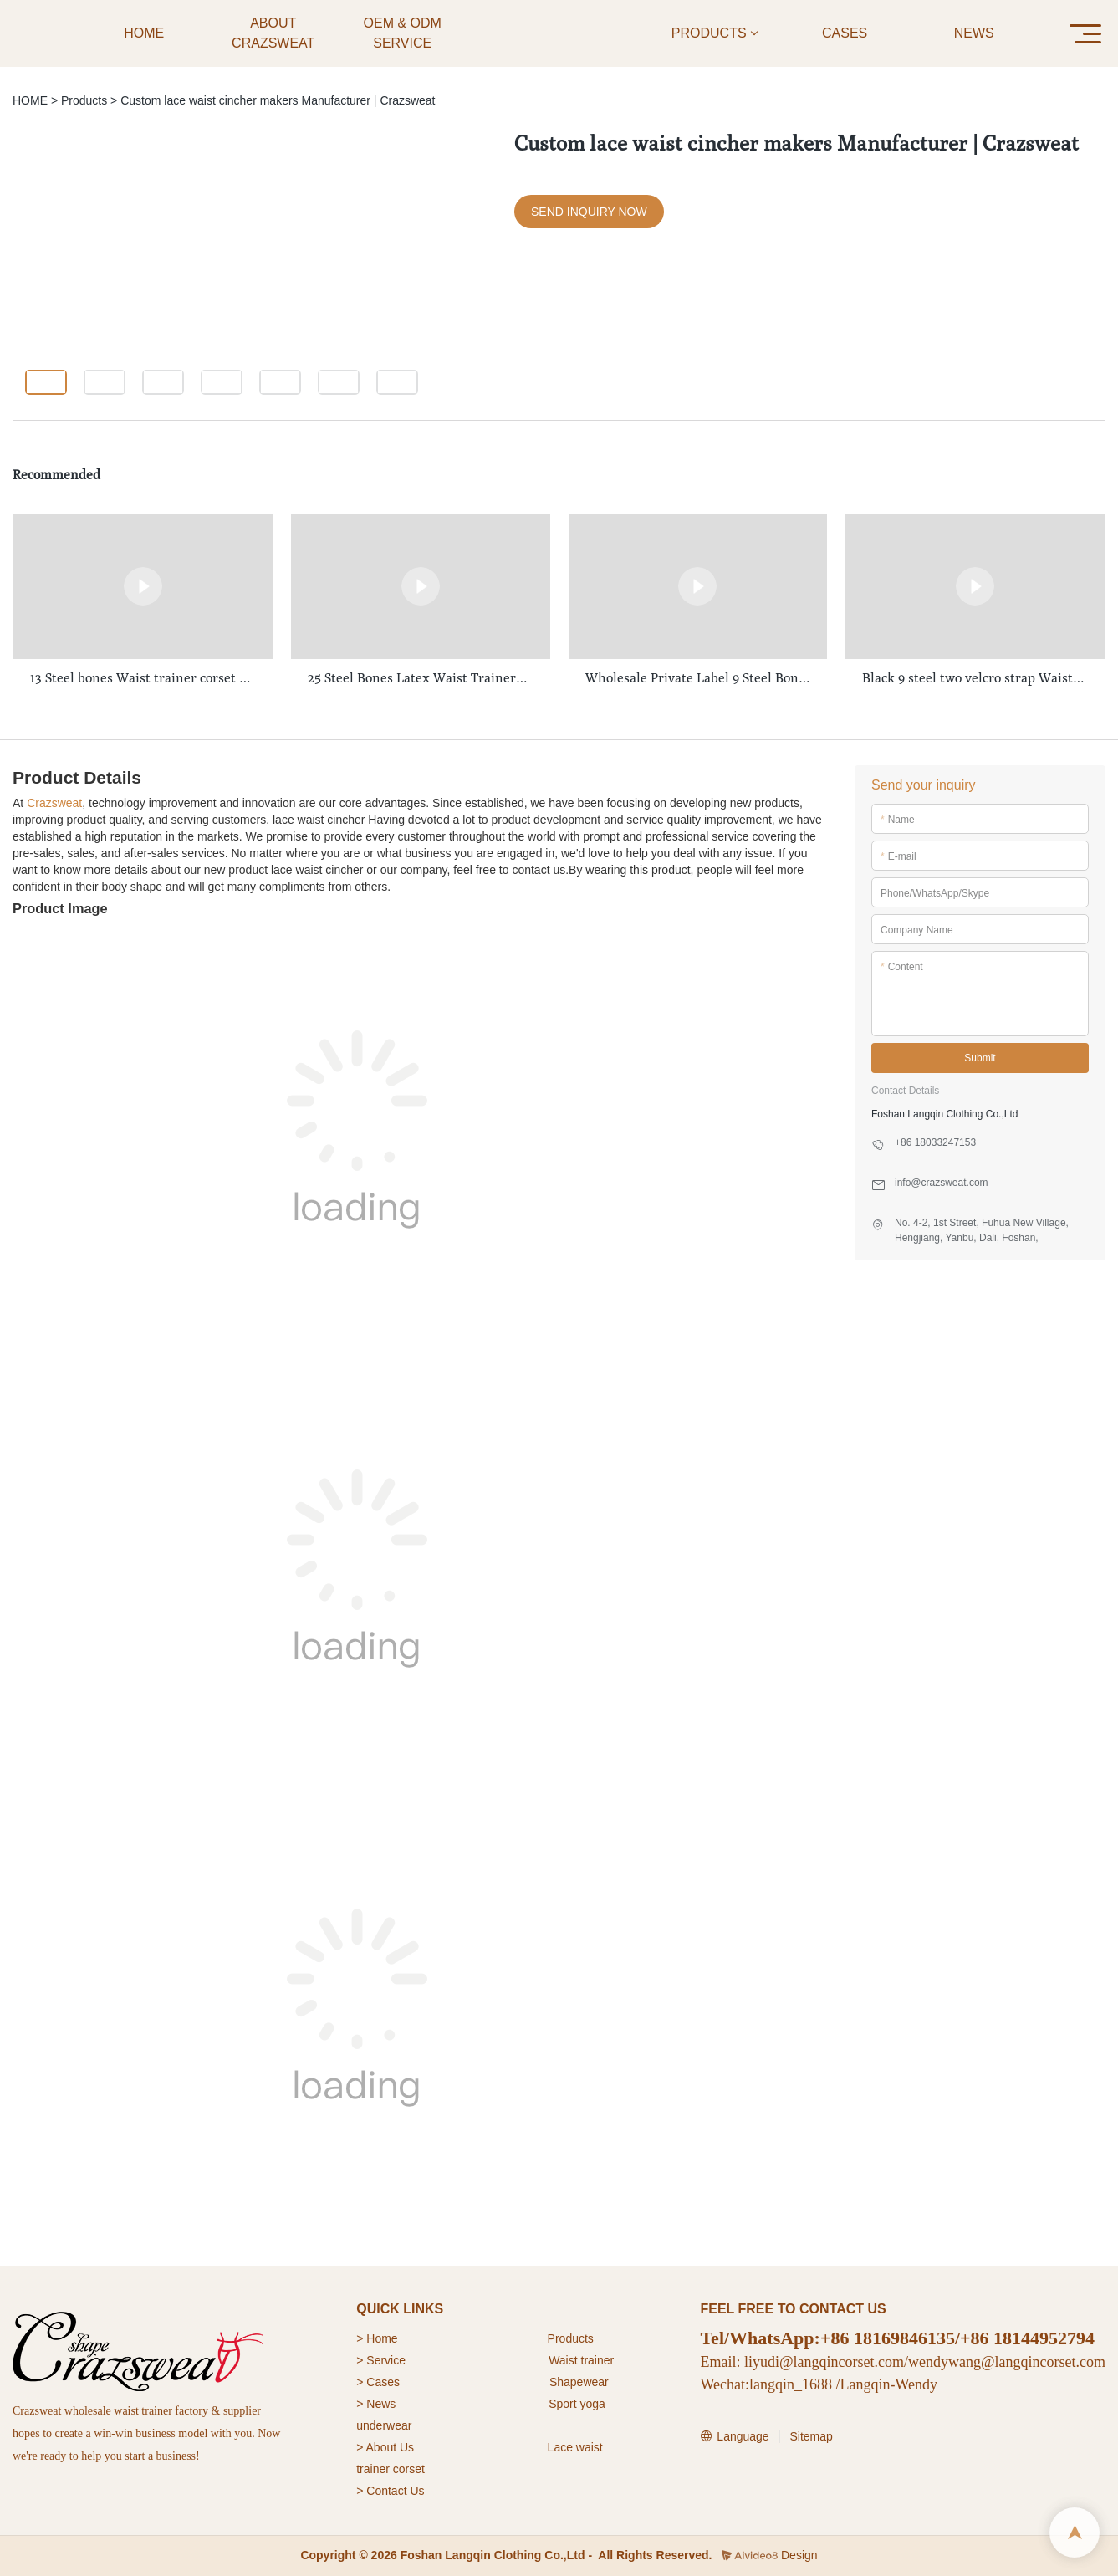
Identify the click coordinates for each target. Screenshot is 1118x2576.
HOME (30, 100)
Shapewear (579, 2382)
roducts (574, 2338)
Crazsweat (54, 803)
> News (376, 2403)
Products (84, 100)
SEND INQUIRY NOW (589, 211)
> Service (381, 2360)
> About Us (385, 2447)
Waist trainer (581, 2360)
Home (383, 2338)
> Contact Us (390, 2490)
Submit (979, 1058)
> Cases (378, 2382)
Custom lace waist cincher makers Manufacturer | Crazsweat (277, 100)
